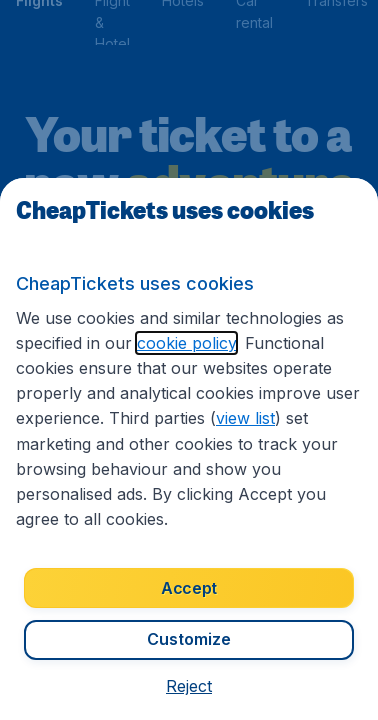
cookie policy (186, 343)
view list (245, 418)
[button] (189, 686)
